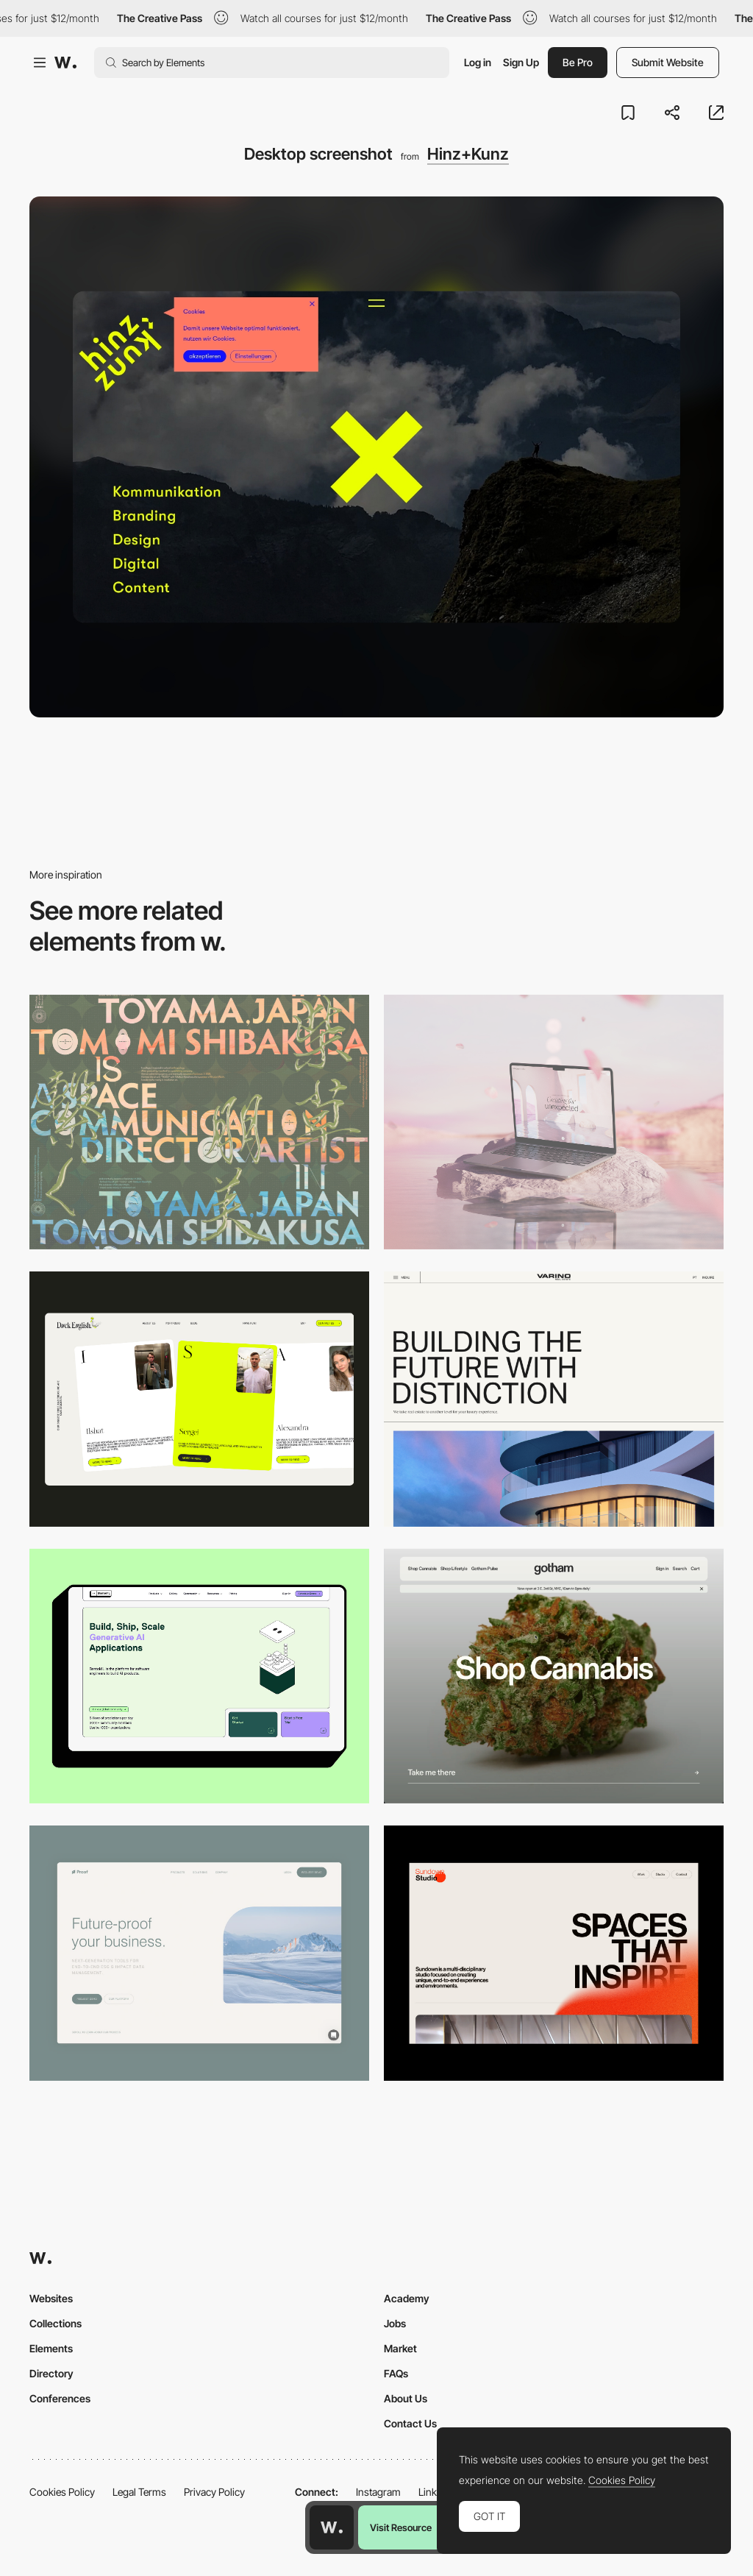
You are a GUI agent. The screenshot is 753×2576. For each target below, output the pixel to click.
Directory (51, 2373)
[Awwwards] (65, 62)
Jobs (395, 2323)
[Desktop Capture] (199, 1953)
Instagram (378, 2491)
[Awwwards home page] (332, 2527)
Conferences (59, 2398)
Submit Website (668, 62)
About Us (405, 2398)
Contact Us (410, 2423)
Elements (51, 2348)
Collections (55, 2323)
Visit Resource (401, 2527)
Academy (406, 2298)
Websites (51, 2298)
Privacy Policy (214, 2491)
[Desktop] (199, 1122)
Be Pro (578, 62)
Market (400, 2348)
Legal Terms (139, 2491)
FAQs (396, 2373)
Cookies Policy (62, 2491)
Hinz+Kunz (468, 154)
